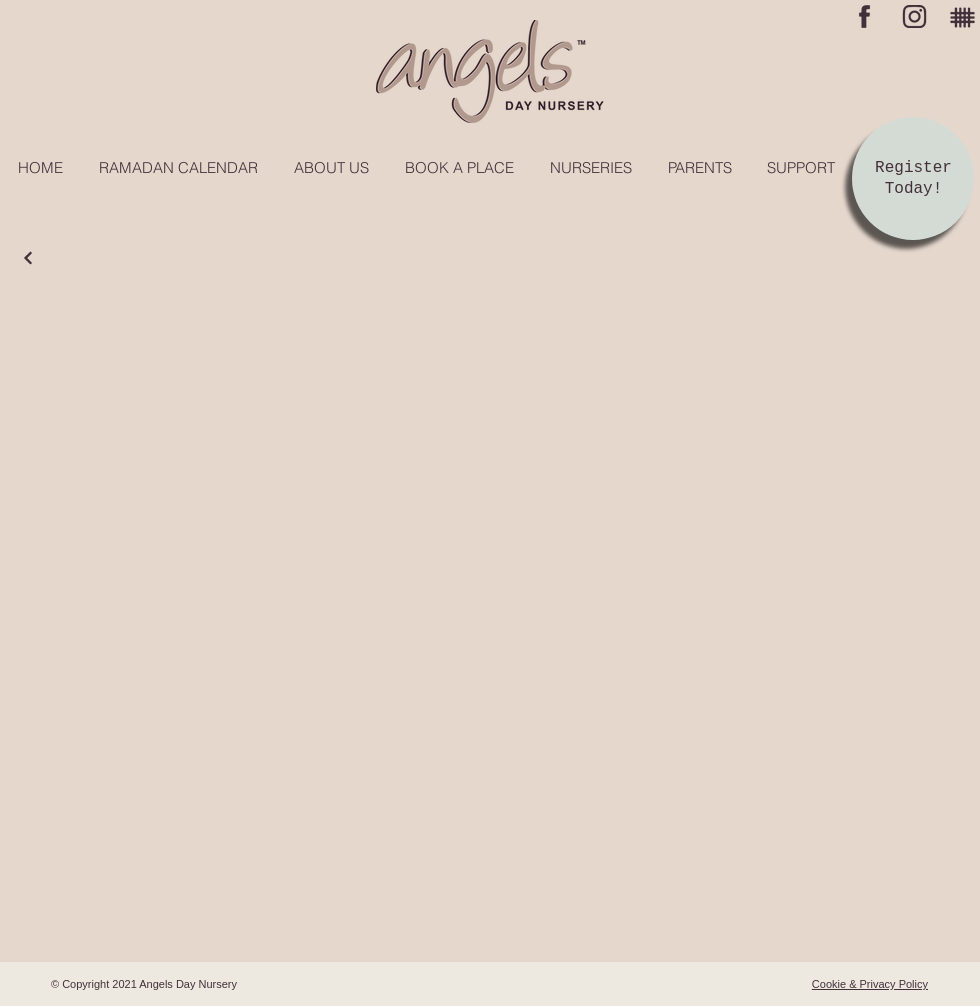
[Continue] (28, 258)
